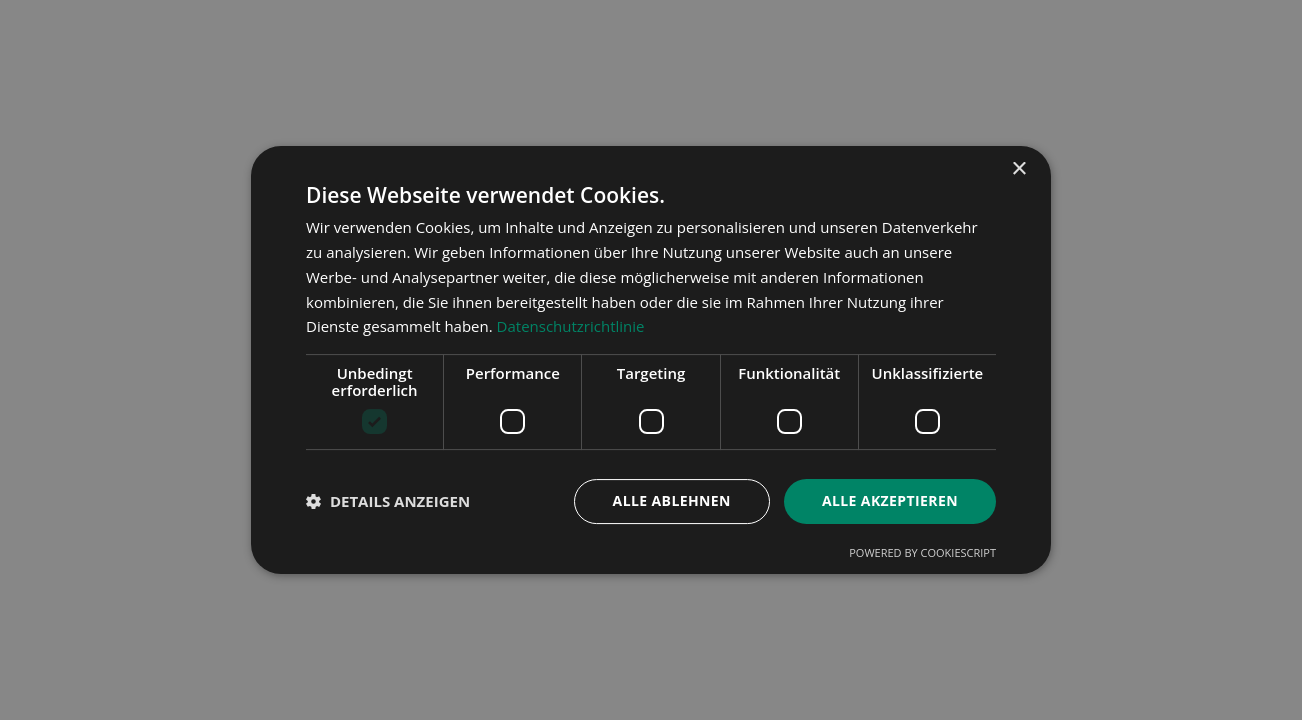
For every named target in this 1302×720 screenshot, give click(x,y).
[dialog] (651, 360)
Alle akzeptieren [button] (890, 500)
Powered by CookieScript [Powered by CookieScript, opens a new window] (922, 552)
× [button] (1018, 169)
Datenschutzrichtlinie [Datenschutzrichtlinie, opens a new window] (571, 326)
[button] (388, 502)
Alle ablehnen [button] (672, 500)
